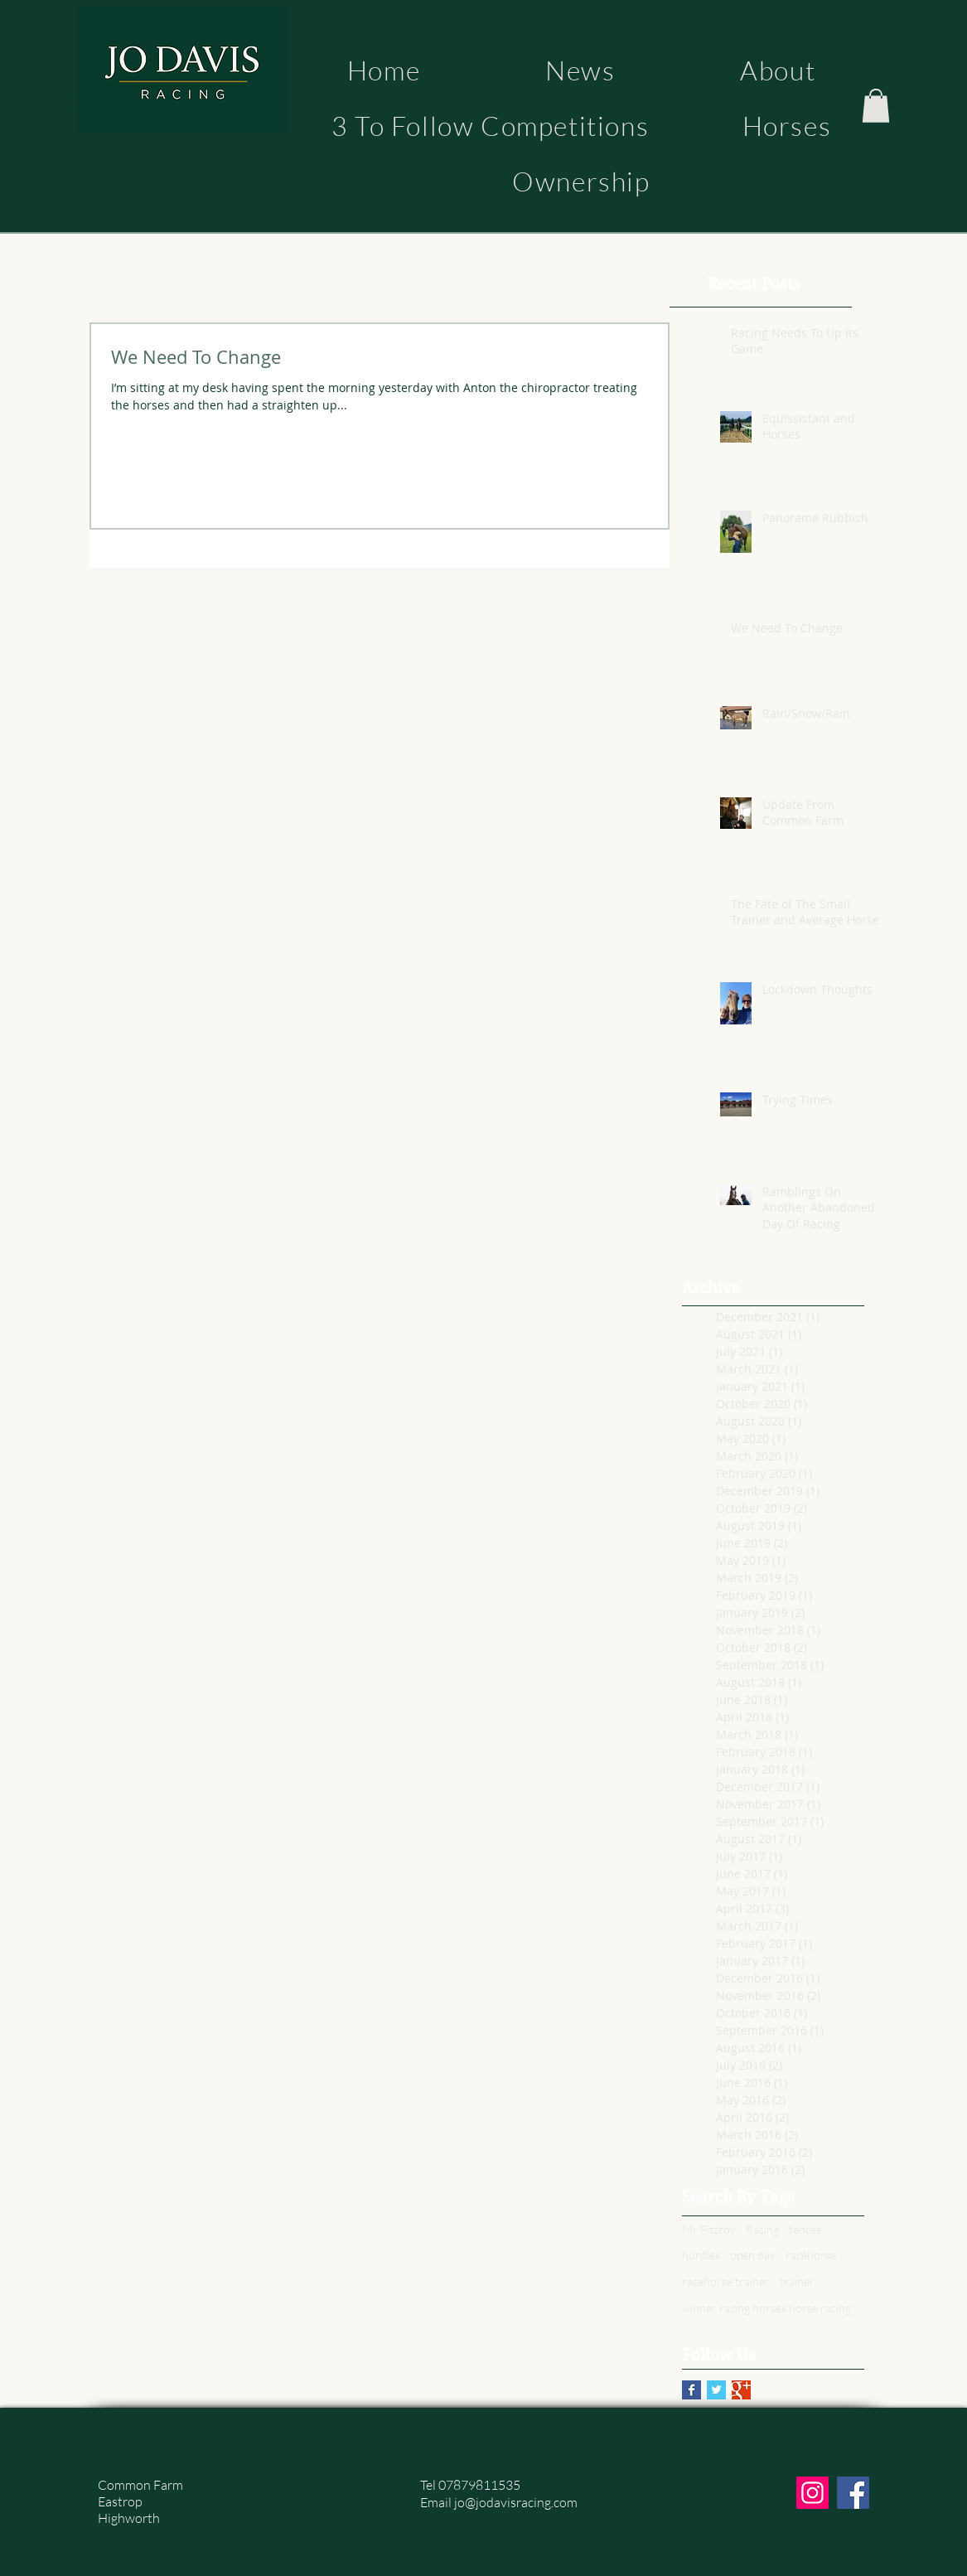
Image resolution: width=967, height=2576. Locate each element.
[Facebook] (853, 2493)
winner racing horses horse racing (766, 2308)
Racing (762, 2229)
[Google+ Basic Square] (741, 2389)
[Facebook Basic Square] (691, 2389)
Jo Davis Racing (139, 2460)
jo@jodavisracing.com (516, 2502)
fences (805, 2229)
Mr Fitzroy (709, 2229)
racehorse (811, 2255)
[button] (876, 106)
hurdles (701, 2255)
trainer (797, 2281)
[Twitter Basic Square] (716, 2389)
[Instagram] (812, 2493)
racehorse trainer (726, 2281)
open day (753, 2255)
